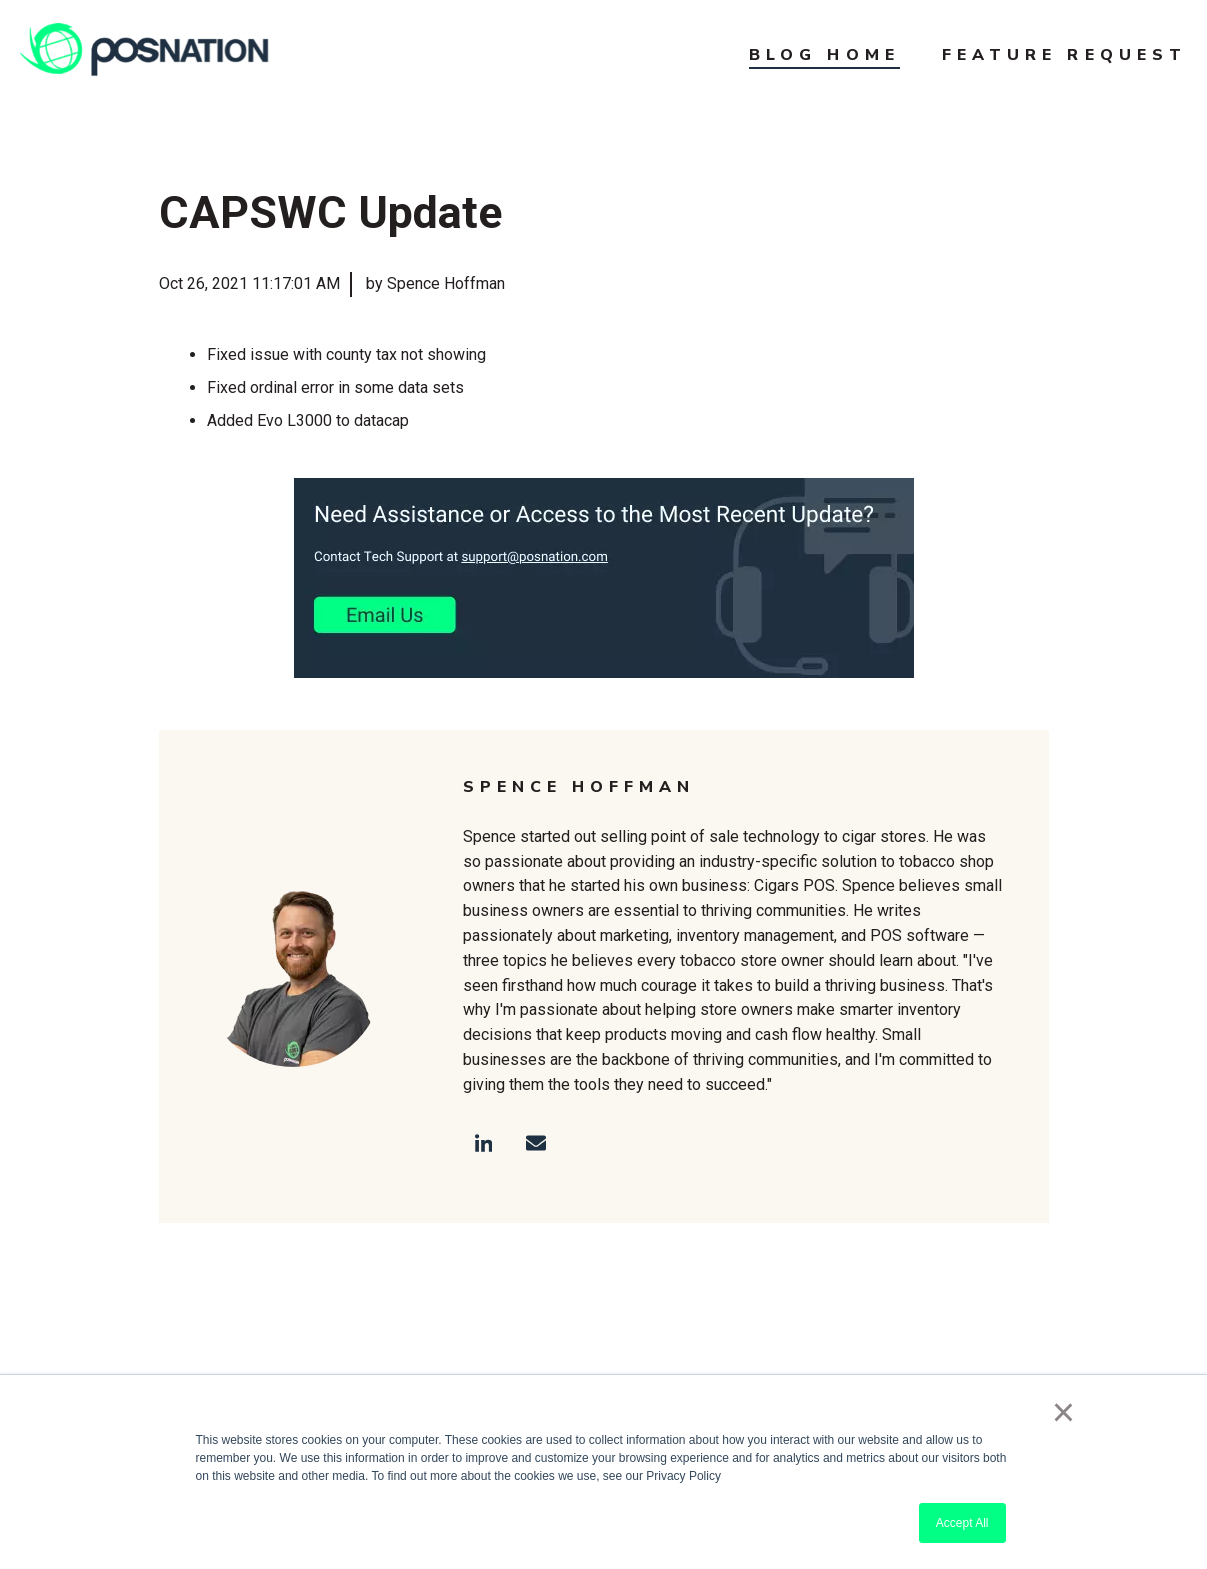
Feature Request (1064, 55)
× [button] (1063, 1412)
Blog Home (824, 55)
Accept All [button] (962, 1523)
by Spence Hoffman (435, 283)
